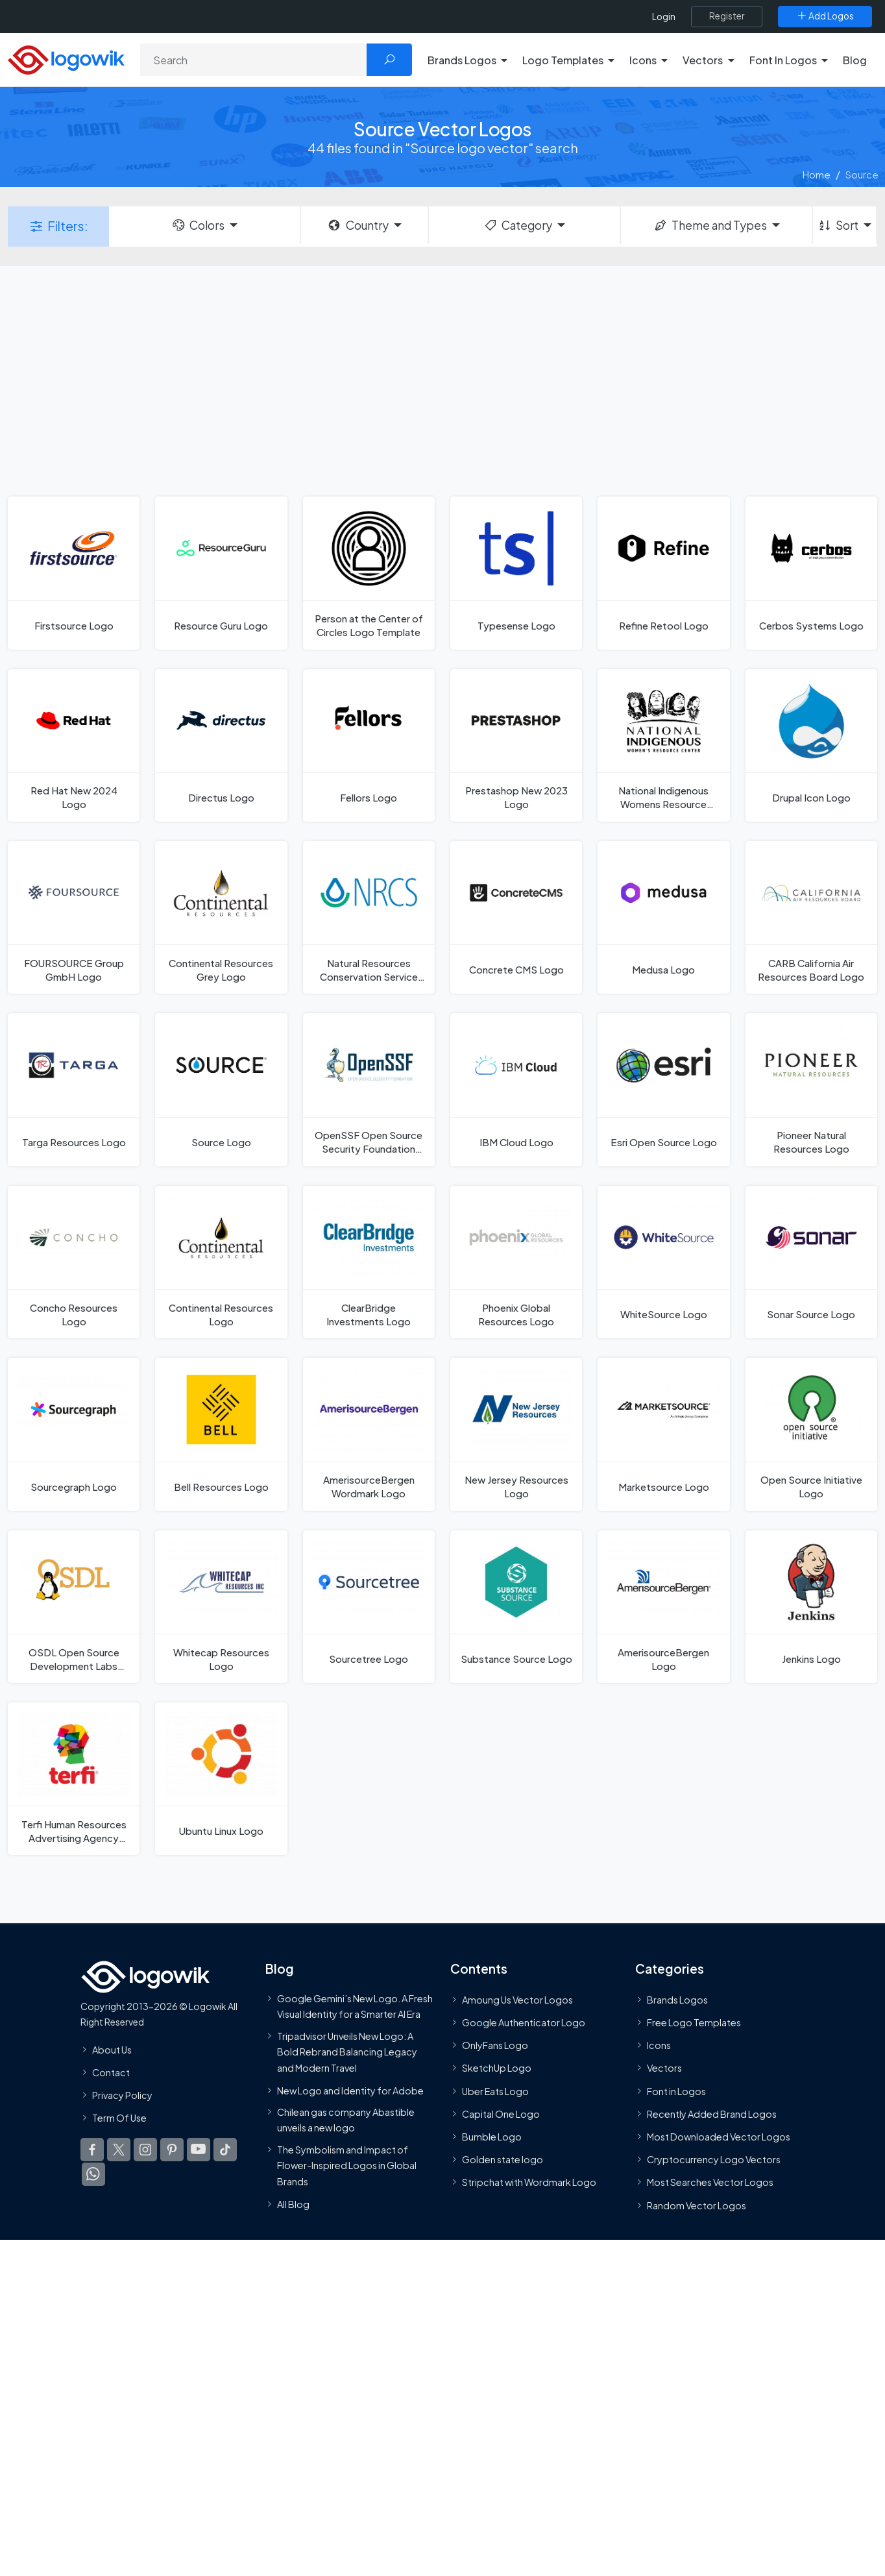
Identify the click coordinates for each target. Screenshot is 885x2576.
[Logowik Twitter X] (118, 2151)
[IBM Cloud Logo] (516, 1089)
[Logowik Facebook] (92, 2151)
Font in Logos (676, 2092)
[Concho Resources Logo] (73, 1262)
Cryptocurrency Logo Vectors (714, 2160)
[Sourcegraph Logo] (73, 1434)
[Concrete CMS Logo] (516, 917)
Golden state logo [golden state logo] (502, 2160)
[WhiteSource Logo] (663, 1262)
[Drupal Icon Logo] (811, 745)
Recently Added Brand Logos (712, 2114)
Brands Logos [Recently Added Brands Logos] (677, 2000)
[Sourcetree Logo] (369, 1607)
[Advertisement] (442, 380)
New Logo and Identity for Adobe (350, 2091)
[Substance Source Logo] (516, 1607)
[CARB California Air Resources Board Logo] (811, 917)
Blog (855, 60)
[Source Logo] (221, 1089)
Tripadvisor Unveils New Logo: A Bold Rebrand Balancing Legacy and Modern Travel (347, 2052)
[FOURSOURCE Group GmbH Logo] (73, 917)
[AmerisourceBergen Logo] (663, 1607)
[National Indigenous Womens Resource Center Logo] (663, 745)
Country (357, 225)
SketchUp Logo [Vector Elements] (496, 2069)
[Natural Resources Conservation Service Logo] (369, 917)
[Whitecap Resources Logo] (221, 1606)
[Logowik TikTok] (225, 2151)
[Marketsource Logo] (663, 1434)
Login (663, 16)
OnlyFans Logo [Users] (495, 2046)
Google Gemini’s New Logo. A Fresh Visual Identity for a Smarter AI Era (355, 2006)
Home (816, 174)
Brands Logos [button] (462, 60)
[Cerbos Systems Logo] (811, 573)
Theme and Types (710, 225)
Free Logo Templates (694, 2023)
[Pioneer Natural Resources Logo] (811, 1089)
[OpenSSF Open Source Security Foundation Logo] (369, 1089)
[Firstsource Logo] (73, 573)
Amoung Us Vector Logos (517, 2000)
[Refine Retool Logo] (663, 573)
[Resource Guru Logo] (221, 573)
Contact (111, 2073)
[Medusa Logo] (663, 917)
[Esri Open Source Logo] (663, 1089)
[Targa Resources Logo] (73, 1089)
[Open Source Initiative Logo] (811, 1434)
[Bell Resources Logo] (221, 1434)
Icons (659, 2046)
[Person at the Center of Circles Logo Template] (369, 573)
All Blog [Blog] (293, 2205)
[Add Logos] (825, 16)
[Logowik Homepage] (66, 58)
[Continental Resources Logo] (221, 1262)
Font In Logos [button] (783, 60)
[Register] (726, 16)
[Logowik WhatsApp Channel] (93, 2175)
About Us (112, 2050)
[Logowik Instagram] (145, 2151)
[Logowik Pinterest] (172, 2151)
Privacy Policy (122, 2096)
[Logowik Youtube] (198, 2151)
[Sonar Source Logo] (811, 1262)
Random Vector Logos (696, 2206)
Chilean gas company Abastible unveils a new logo (346, 2120)
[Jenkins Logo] (811, 1607)
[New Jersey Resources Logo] (516, 1434)
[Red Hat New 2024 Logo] (73, 745)
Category (517, 225)
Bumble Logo (492, 2137)
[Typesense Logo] (516, 573)
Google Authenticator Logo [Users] (523, 2023)
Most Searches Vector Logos (710, 2183)
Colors (197, 225)
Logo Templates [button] (562, 60)
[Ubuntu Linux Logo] (221, 1779)
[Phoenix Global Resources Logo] (516, 1262)
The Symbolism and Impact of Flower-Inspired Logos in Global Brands (347, 2166)
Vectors (664, 2069)
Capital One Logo (501, 2114)
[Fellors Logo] (369, 745)
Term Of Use (119, 2119)
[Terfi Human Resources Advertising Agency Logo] (73, 1779)
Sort (838, 225)
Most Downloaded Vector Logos (718, 2137)
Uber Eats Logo (495, 2092)
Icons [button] (643, 60)
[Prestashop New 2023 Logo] (516, 745)
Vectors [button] (703, 60)
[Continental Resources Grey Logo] (221, 917)
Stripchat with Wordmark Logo (529, 2183)
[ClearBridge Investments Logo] (369, 1262)
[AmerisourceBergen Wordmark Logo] (369, 1434)
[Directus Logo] (221, 745)
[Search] (253, 59)
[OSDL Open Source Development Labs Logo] (73, 1606)
